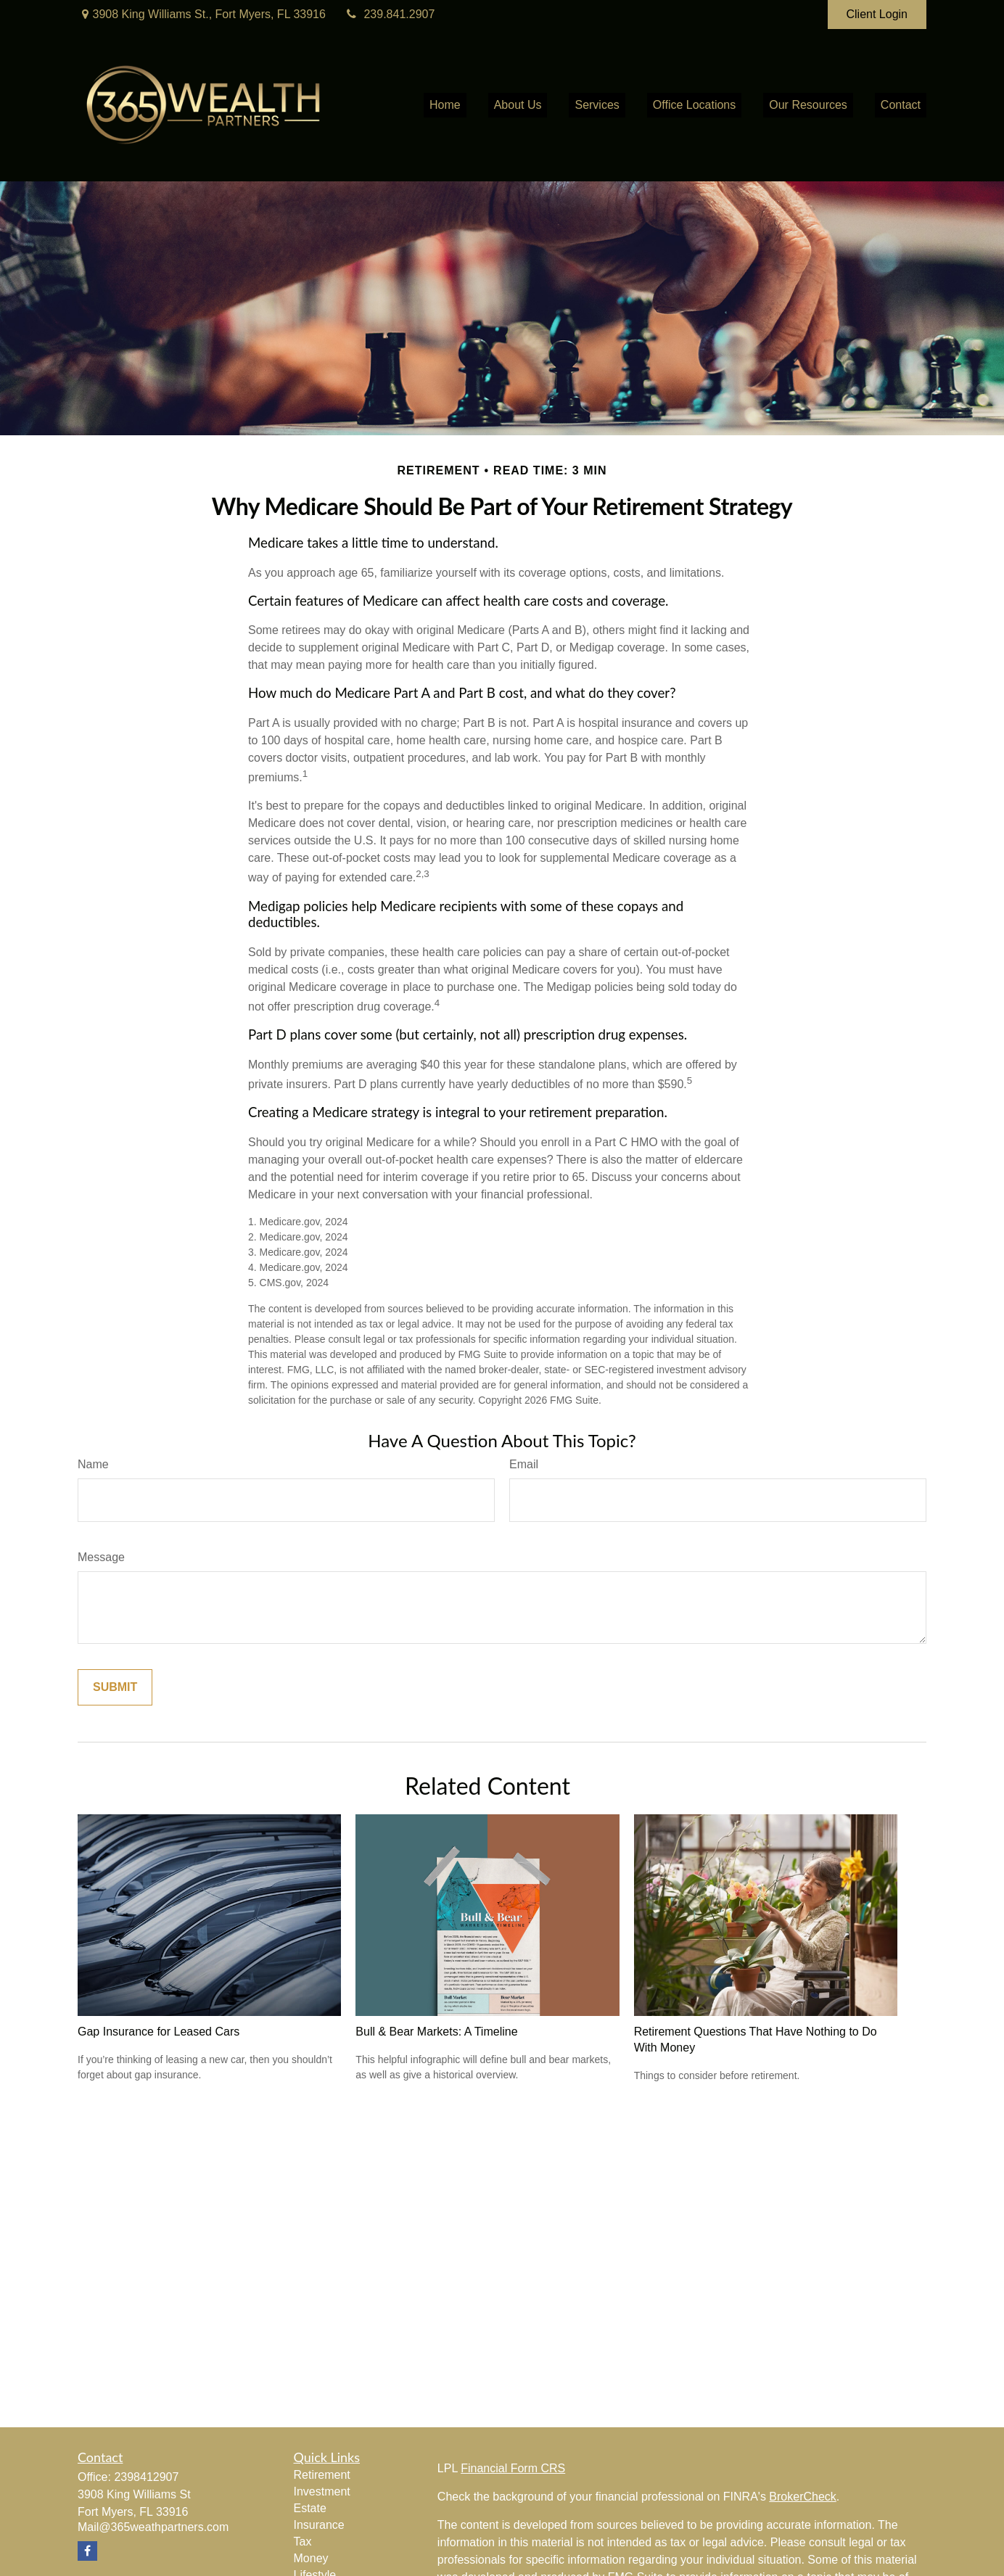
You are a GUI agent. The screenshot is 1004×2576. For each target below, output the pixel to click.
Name (93, 1464)
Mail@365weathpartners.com (153, 2527)
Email (523, 1464)
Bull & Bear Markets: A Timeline (436, 2031)
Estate (310, 2508)
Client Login (877, 14)
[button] (445, 105)
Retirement (322, 2475)
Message (101, 1557)
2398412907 (146, 2477)
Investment (322, 2491)
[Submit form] (115, 1687)
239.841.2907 (389, 14)
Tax (303, 2541)
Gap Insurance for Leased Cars (158, 2031)
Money (311, 2558)
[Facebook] (87, 2551)
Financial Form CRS (513, 2468)
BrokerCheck (802, 2496)
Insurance (319, 2525)
